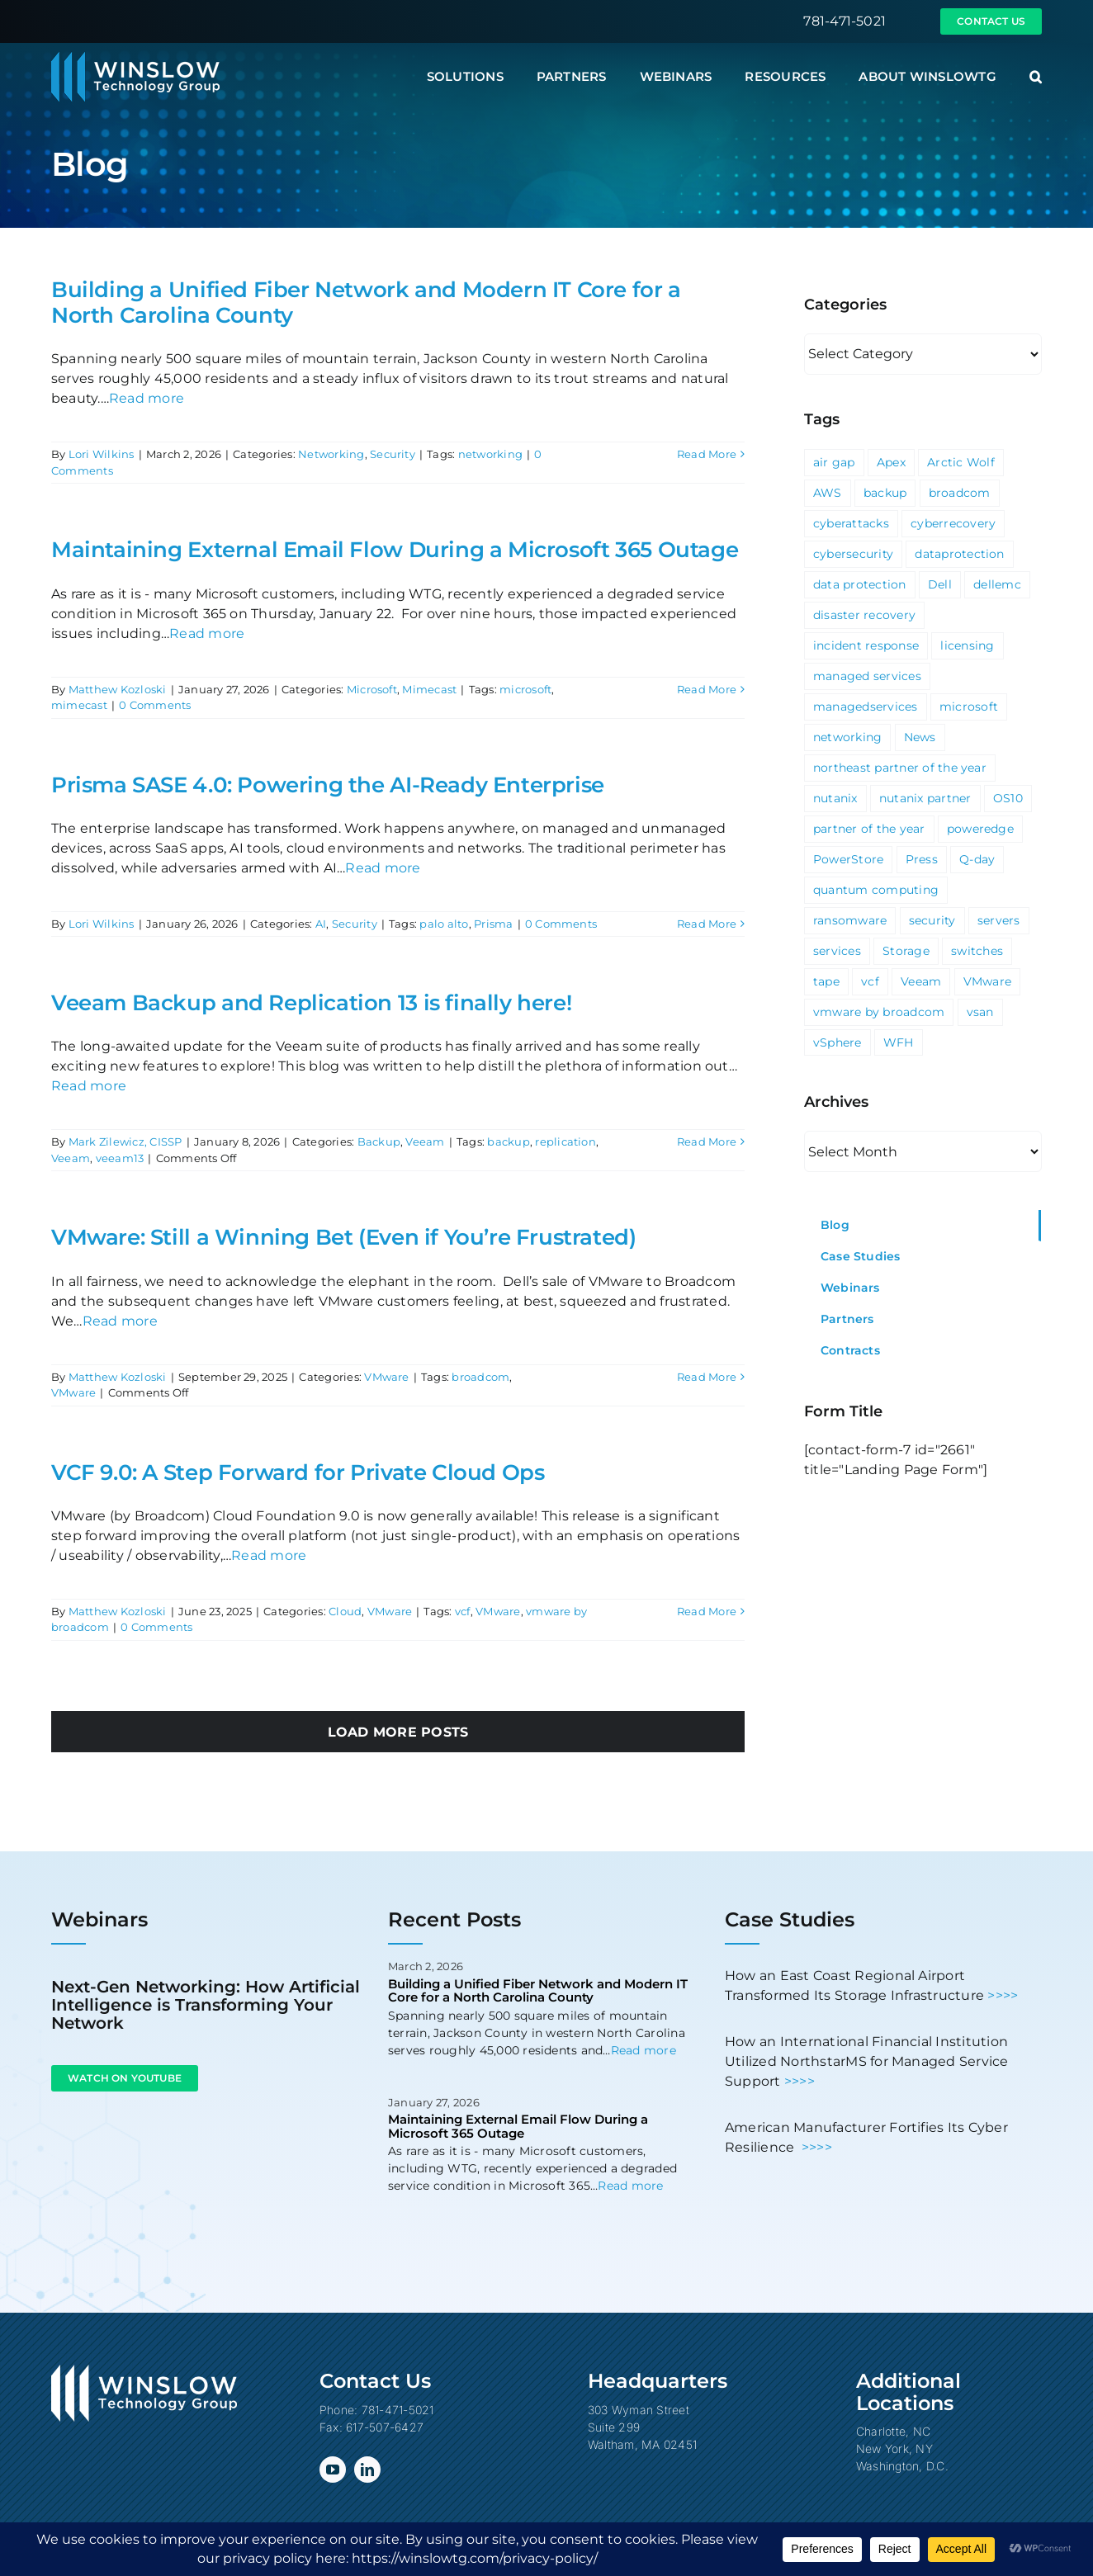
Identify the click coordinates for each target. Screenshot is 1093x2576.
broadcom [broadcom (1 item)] (960, 492)
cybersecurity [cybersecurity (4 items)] (853, 553)
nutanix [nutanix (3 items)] (835, 798)
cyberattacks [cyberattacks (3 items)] (851, 523)
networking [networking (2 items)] (847, 737)
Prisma (493, 923)
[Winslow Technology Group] (135, 57)
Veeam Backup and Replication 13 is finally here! (311, 1003)
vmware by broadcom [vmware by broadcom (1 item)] (878, 1011)
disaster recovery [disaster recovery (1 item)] (864, 614)
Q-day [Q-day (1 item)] (977, 859)
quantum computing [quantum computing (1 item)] (876, 889)
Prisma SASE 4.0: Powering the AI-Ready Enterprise (327, 785)
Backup (378, 1141)
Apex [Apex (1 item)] (891, 462)
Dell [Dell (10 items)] (940, 584)
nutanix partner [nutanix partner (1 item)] (925, 798)
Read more (146, 398)
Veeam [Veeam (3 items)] (921, 981)
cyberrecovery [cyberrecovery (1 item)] (953, 523)
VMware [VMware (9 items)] (987, 981)
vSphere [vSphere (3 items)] (837, 1042)
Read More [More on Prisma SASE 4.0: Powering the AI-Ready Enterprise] (706, 923)
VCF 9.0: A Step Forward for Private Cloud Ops (297, 1472)
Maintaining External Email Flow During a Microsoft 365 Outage (394, 549)
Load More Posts (398, 1732)
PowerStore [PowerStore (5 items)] (848, 859)
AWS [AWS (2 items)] (827, 492)
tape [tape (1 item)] (826, 981)
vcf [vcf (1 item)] (870, 981)
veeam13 (120, 1158)
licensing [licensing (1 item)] (967, 645)
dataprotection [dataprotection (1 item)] (959, 553)
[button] (1035, 77)
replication (565, 1141)
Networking (331, 454)
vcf (463, 1611)
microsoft (525, 689)
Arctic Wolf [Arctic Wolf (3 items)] (961, 462)
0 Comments (155, 704)
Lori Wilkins (102, 454)
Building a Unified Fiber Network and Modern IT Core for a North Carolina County (366, 302)
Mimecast (429, 689)
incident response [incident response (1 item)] (866, 645)
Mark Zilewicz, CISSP (125, 1141)
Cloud (345, 1611)
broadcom (480, 1376)
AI (320, 923)
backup (508, 1141)
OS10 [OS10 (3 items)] (1008, 798)
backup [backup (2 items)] (885, 492)
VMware (386, 1376)
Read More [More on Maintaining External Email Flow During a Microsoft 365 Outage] (706, 689)
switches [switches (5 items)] (977, 950)
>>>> (1002, 1995)
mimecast (79, 704)
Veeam (424, 1141)
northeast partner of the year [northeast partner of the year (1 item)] (900, 767)
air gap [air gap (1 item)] (834, 462)
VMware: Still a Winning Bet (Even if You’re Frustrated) (343, 1237)
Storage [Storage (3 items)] (906, 950)
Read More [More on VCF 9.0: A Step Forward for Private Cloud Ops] (706, 1611)
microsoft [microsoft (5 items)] (968, 706)
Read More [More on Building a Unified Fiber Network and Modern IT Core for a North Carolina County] (706, 454)
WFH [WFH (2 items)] (898, 1042)
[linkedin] (367, 2469)
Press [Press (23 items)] (922, 859)
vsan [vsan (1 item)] (980, 1011)
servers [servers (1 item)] (998, 920)
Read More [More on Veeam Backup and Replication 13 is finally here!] (706, 1141)
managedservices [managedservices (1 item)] (865, 706)
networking (490, 454)
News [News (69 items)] (920, 737)
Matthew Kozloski (118, 689)
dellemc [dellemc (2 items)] (997, 584)
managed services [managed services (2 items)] (867, 676)
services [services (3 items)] (837, 950)
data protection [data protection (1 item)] (859, 584)
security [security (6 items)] (932, 920)
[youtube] (332, 2469)
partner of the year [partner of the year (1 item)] (869, 828)
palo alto (443, 923)
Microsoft (372, 689)
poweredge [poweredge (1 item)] (980, 828)
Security (392, 454)
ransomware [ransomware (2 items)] (850, 920)
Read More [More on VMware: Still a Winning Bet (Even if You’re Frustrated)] (706, 1376)
